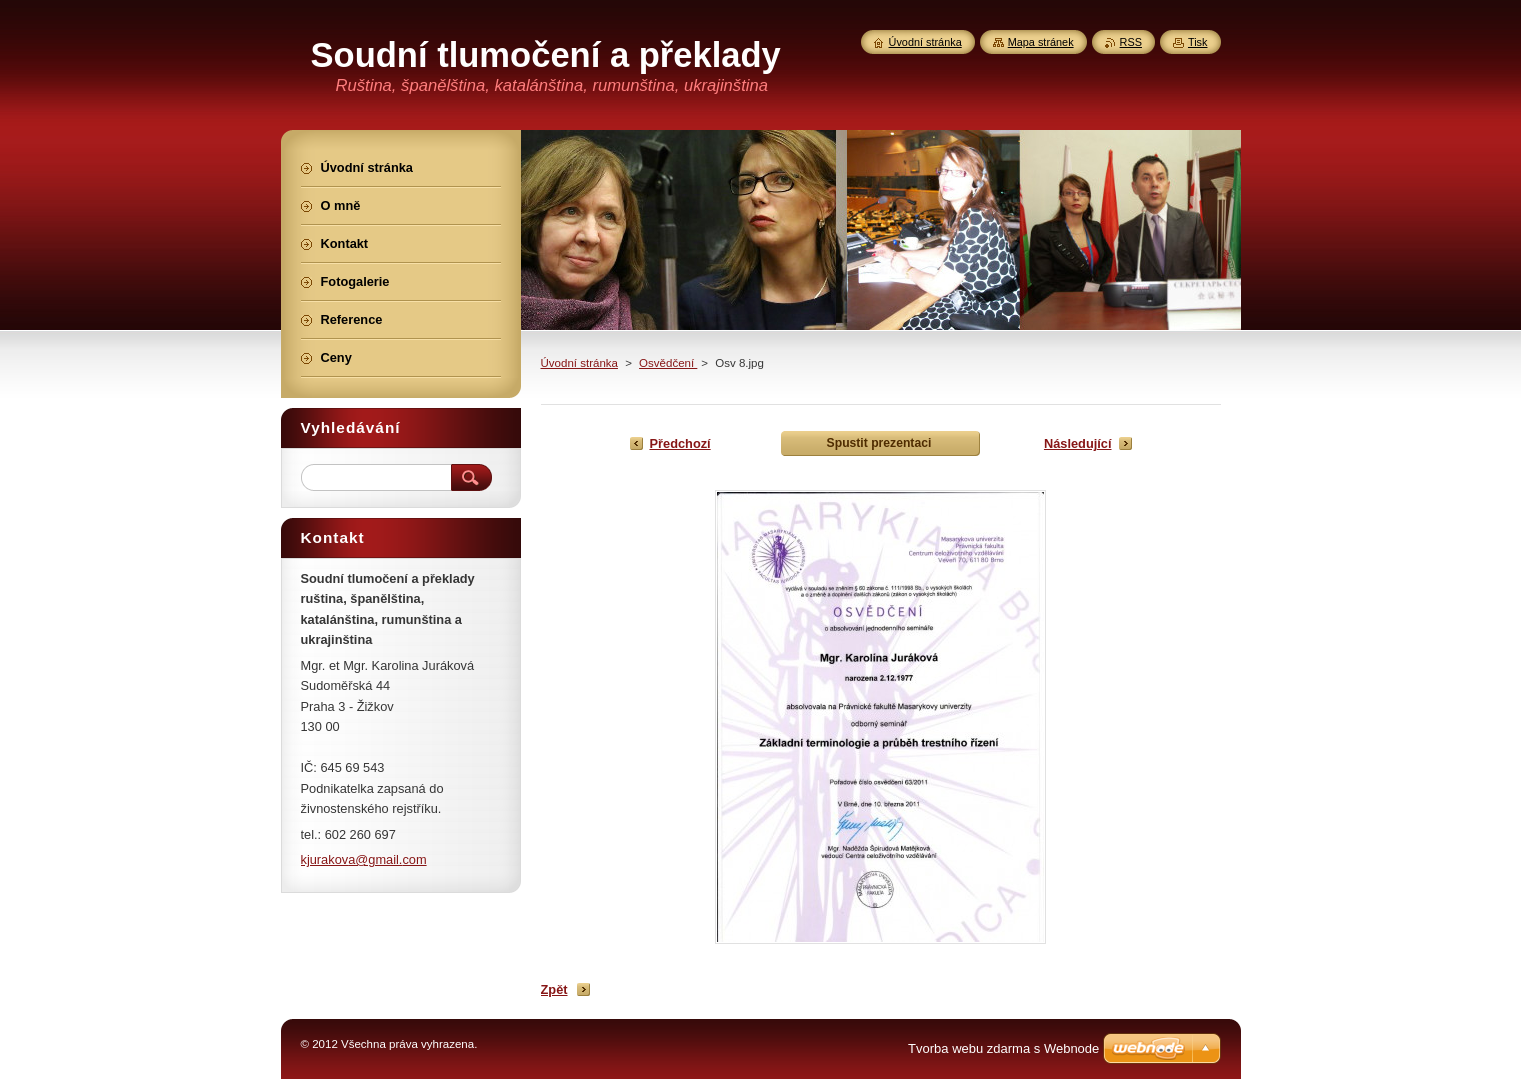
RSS (1131, 42)
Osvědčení (668, 363)
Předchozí (680, 443)
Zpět (554, 989)
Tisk (1198, 42)
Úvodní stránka (579, 363)
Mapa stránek (1041, 42)
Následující (1078, 443)
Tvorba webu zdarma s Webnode (1003, 1048)
